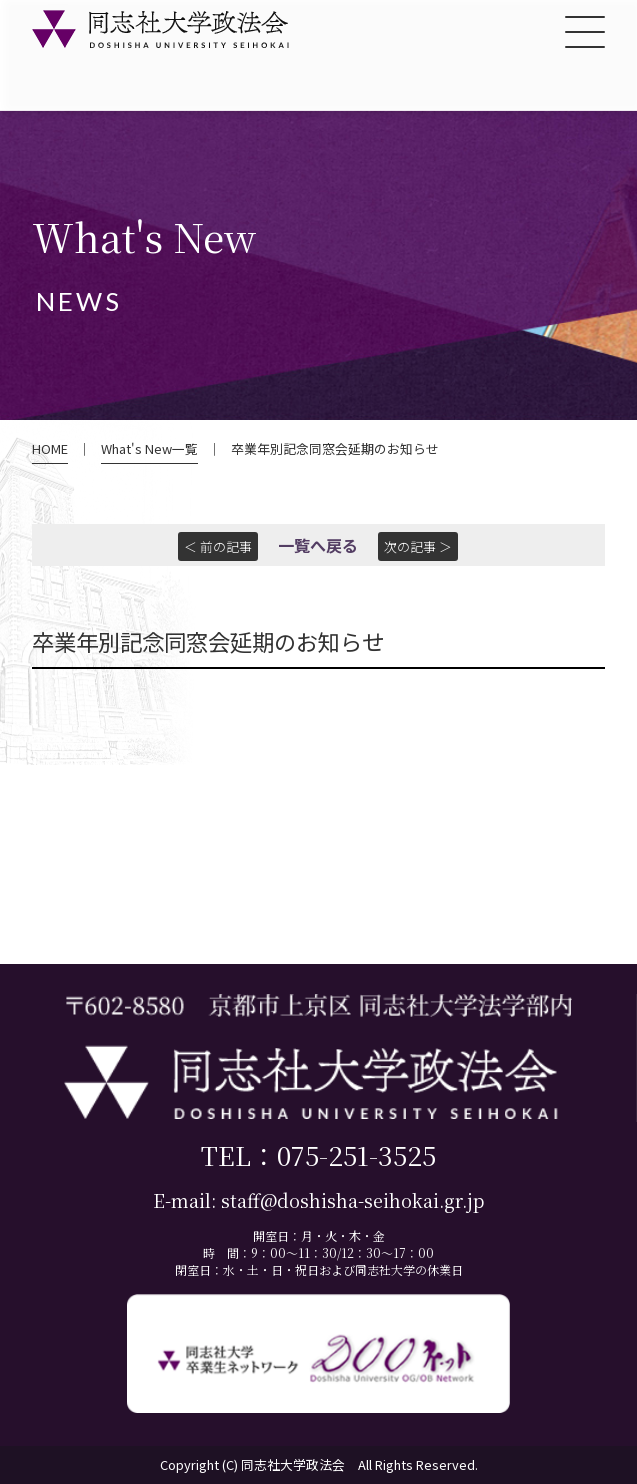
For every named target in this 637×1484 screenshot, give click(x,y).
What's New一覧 (149, 449)
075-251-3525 (356, 1154)
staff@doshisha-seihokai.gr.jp (352, 1200)
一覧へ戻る (318, 545)
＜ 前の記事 (218, 546)
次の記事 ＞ (418, 546)
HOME (50, 449)
